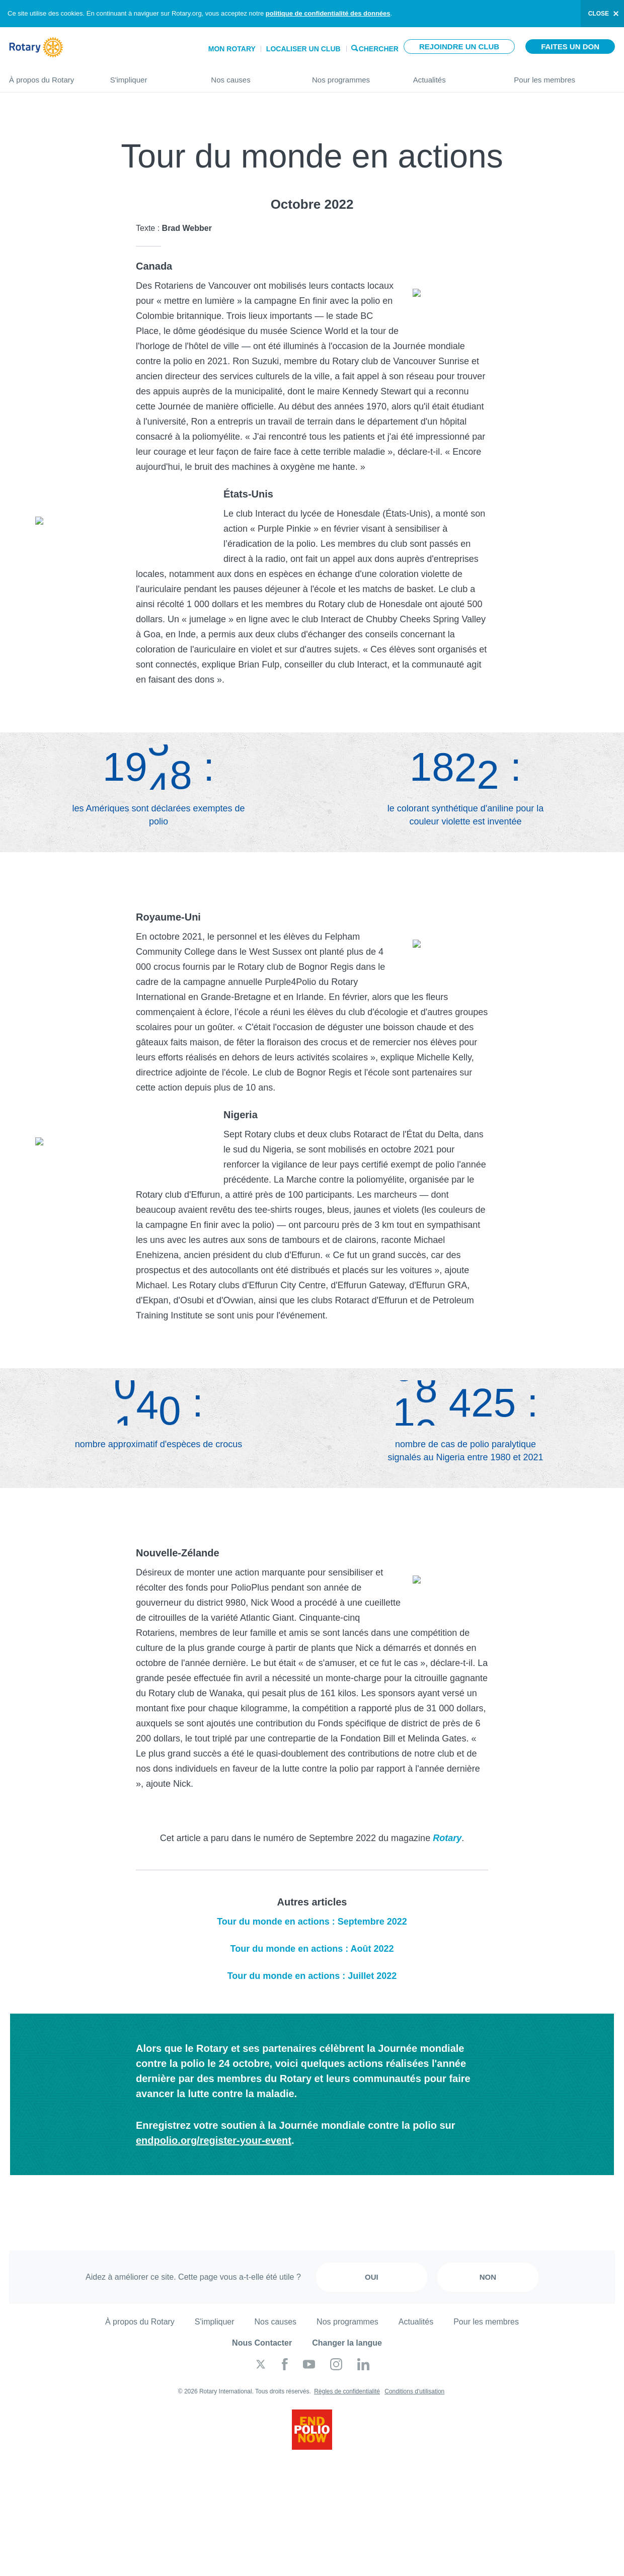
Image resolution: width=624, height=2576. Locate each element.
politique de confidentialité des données (328, 13)
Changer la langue (347, 2343)
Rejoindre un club (459, 46)
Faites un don (570, 46)
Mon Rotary (232, 49)
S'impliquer (150, 75)
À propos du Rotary (49, 75)
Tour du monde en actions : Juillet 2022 (312, 1976)
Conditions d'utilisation (414, 2391)
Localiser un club (303, 49)
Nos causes (251, 75)
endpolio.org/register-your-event (213, 2140)
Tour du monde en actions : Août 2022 (312, 1949)
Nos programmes (352, 75)
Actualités (453, 75)
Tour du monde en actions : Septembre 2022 (312, 1922)
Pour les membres (564, 75)
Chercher (379, 48)
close (598, 13)
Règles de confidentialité (347, 2391)
